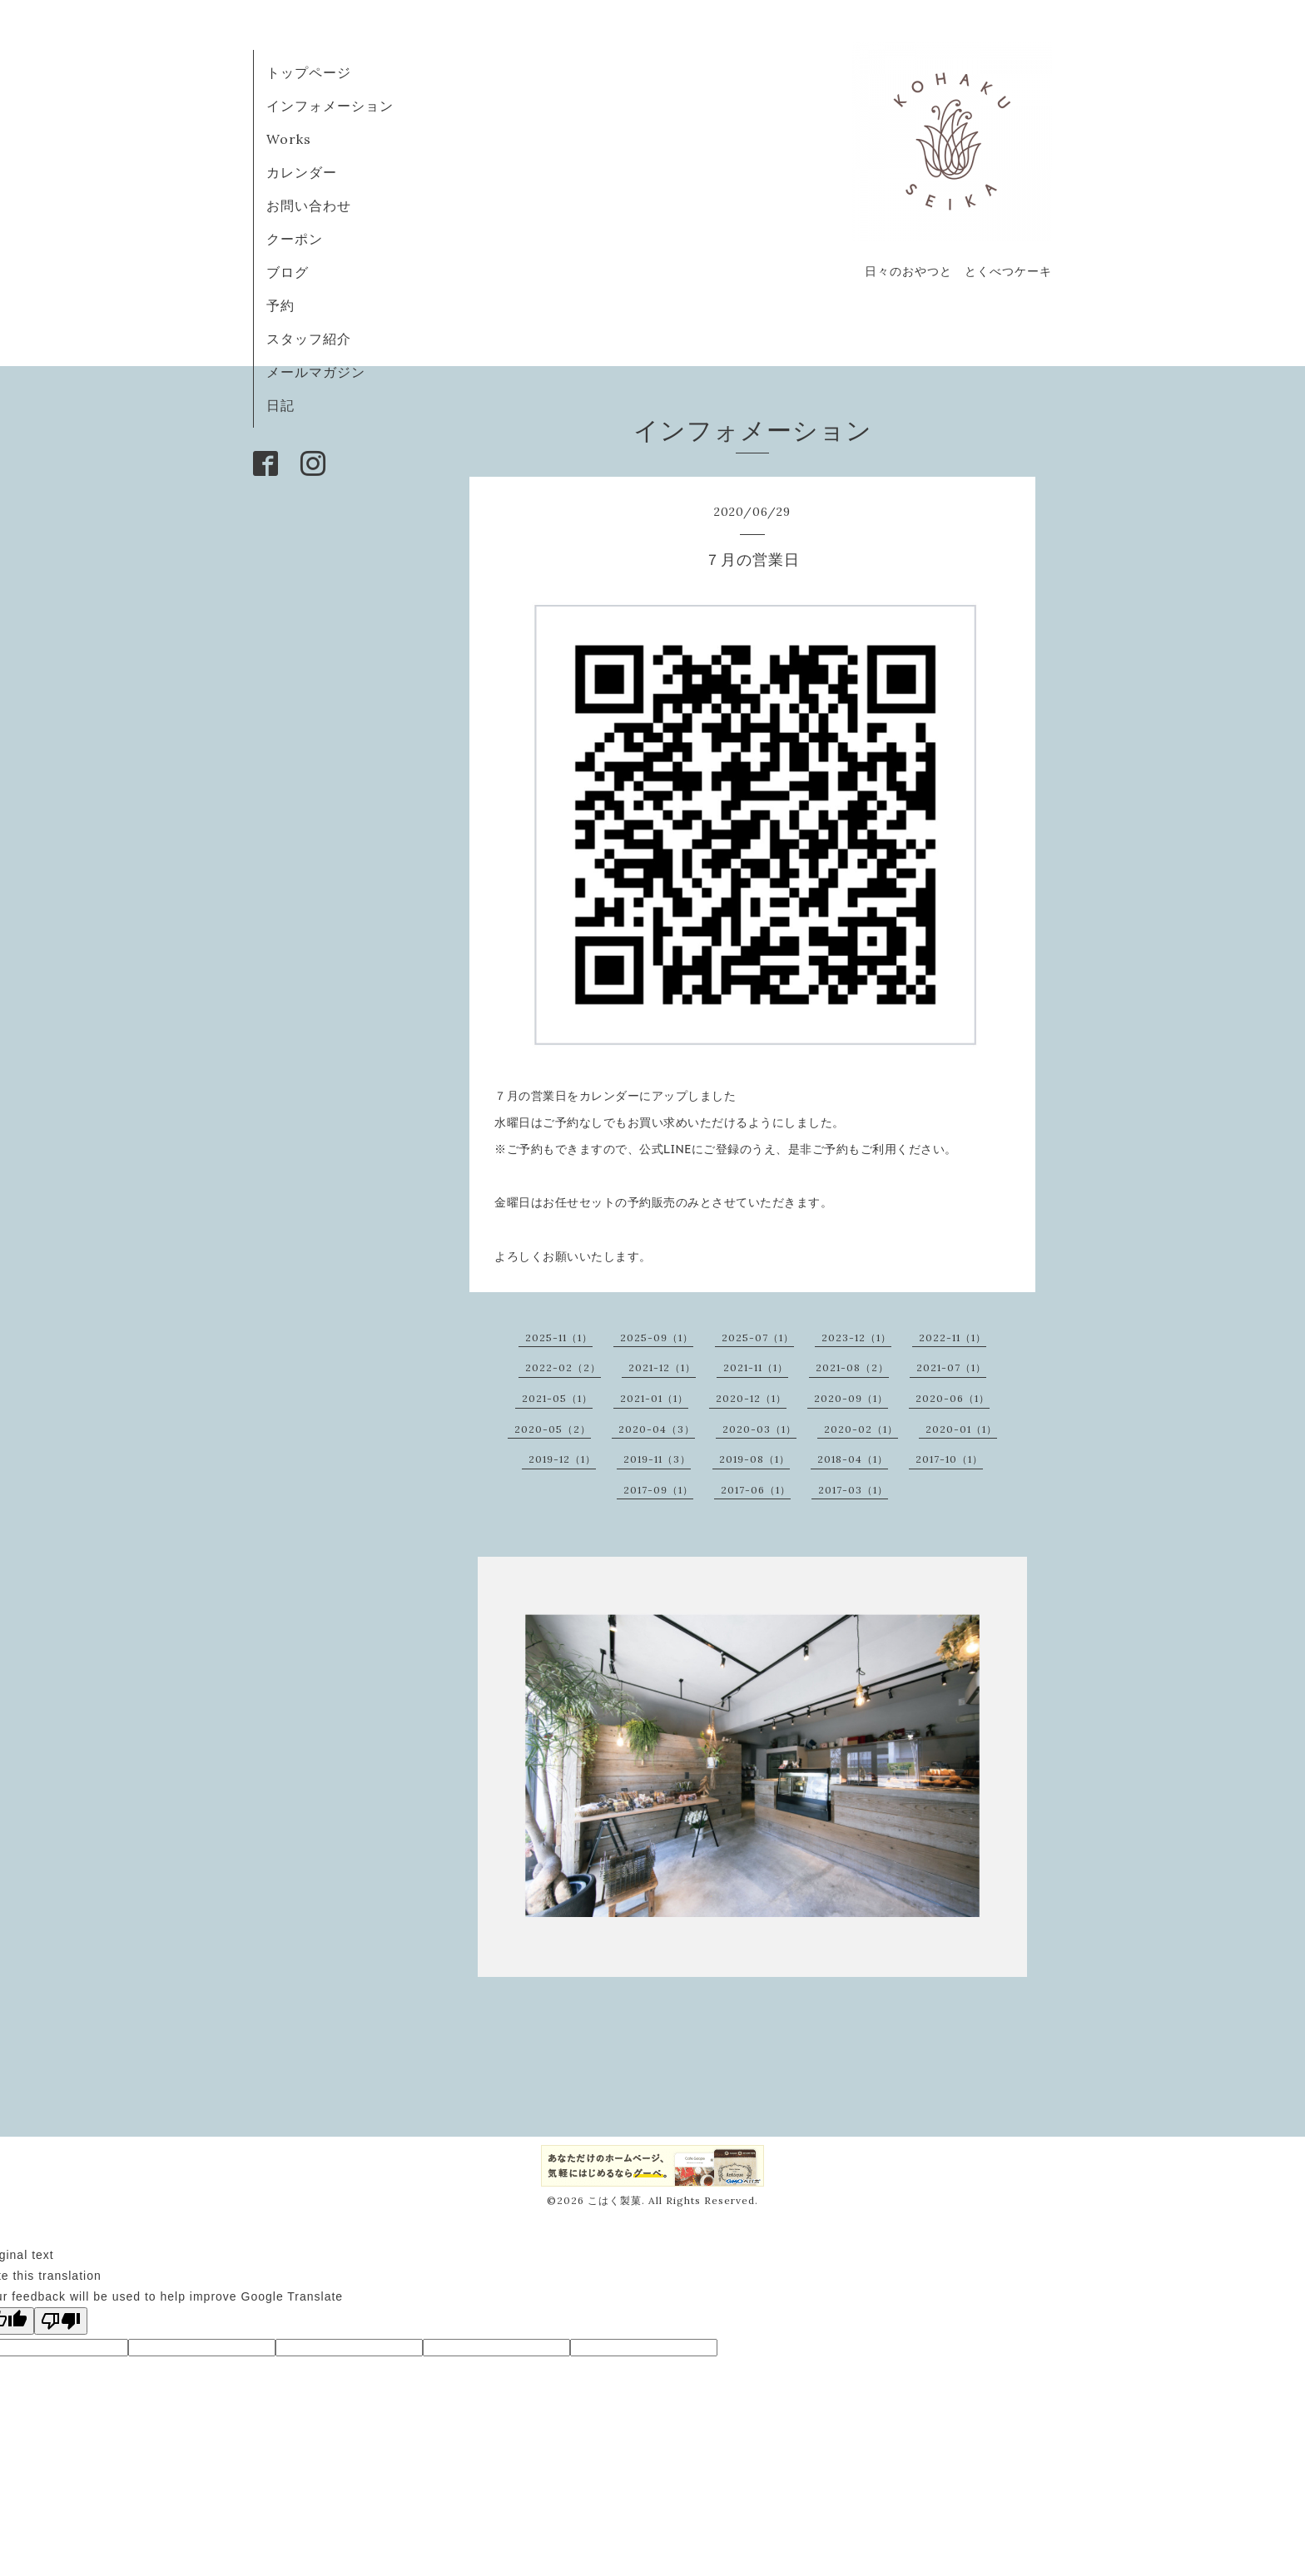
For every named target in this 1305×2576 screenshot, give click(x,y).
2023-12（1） (856, 1337)
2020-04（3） (656, 1429)
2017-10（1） (949, 1459)
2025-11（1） (559, 1337)
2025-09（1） (656, 1337)
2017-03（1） (853, 1490)
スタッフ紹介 (308, 338)
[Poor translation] (60, 2321)
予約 (280, 305)
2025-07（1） (758, 1337)
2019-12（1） (562, 1459)
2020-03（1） (759, 1429)
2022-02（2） (563, 1367)
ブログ (294, 272)
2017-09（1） (658, 1490)
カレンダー (301, 172)
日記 (280, 405)
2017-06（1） (756, 1490)
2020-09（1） (851, 1398)
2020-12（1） (751, 1398)
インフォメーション (330, 105)
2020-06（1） (952, 1398)
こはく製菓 (615, 2200)
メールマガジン (315, 372)
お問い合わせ (308, 205)
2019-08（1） (754, 1459)
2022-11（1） (952, 1337)
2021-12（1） (662, 1367)
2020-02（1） (861, 1429)
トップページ (308, 72)
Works (288, 139)
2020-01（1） (961, 1429)
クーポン (294, 238)
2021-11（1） (755, 1367)
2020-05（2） (552, 1429)
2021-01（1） (654, 1398)
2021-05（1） (557, 1398)
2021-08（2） (852, 1367)
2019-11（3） (657, 1459)
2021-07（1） (951, 1367)
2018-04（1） (852, 1459)
